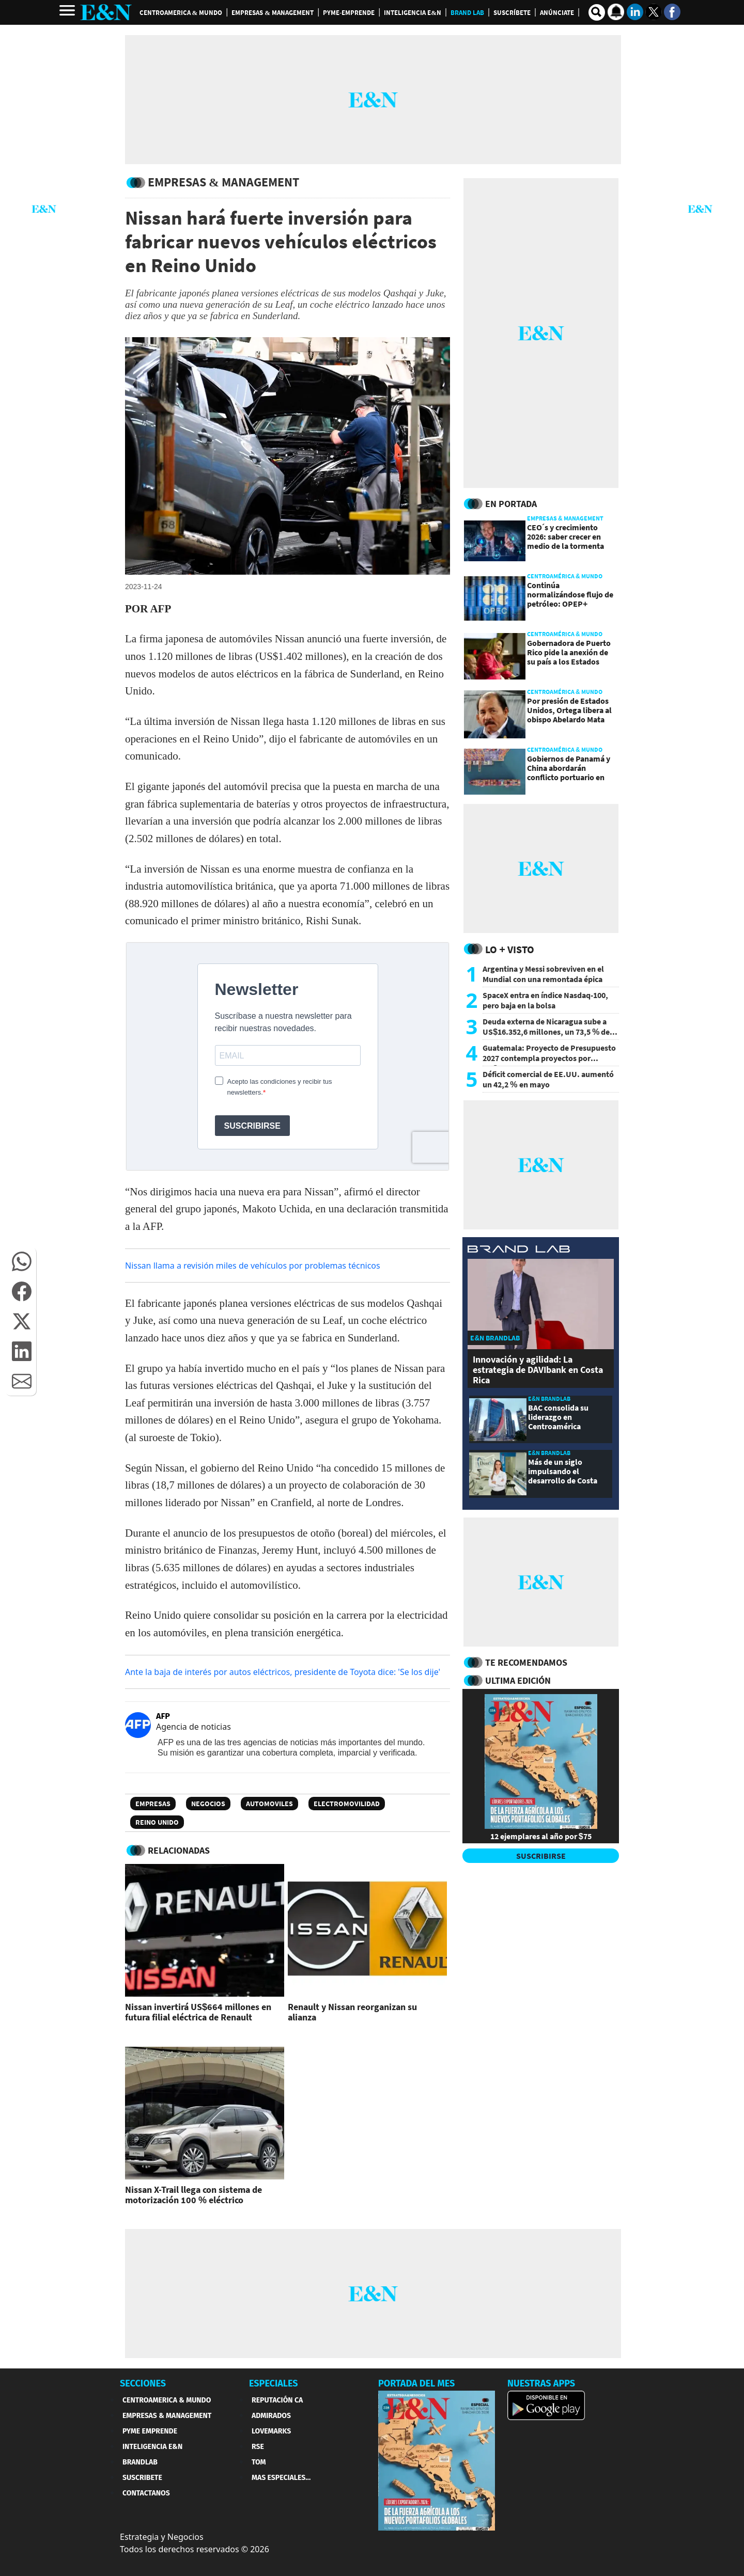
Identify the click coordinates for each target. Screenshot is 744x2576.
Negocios (208, 1803)
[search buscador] (596, 12)
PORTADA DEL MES (416, 2383)
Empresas (153, 1803)
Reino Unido (157, 1822)
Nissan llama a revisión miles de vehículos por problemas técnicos (252, 1265)
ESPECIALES (273, 2383)
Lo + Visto (509, 949)
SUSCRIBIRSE (541, 1856)
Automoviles (269, 1803)
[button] (22, 1261)
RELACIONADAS (179, 1850)
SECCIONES (143, 2383)
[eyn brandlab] (519, 1250)
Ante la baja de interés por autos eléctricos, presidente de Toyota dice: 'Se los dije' (282, 1672)
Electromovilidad (347, 1803)
